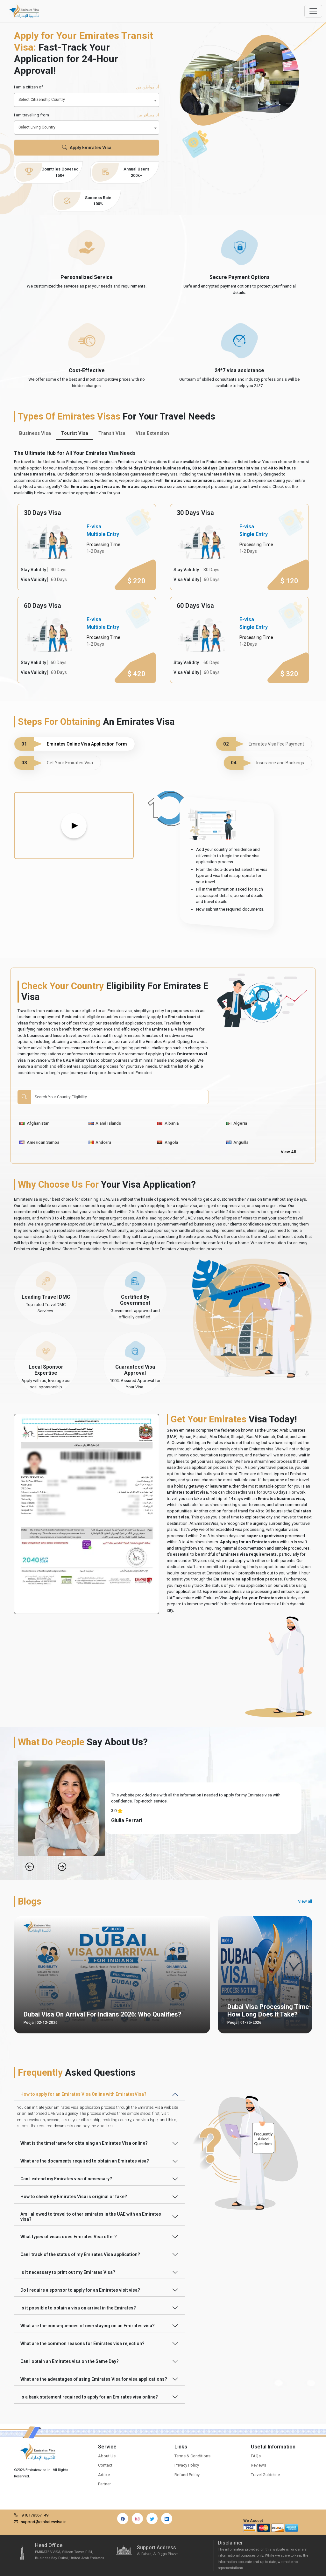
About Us (107, 2456)
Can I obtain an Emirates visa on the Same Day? (69, 2361)
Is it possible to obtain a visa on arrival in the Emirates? (78, 2307)
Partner (104, 2484)
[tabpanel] (163, 593)
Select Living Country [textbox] (36, 127)
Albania (168, 1123)
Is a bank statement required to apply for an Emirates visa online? (89, 2396)
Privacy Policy (186, 2465)
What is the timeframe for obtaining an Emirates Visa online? (84, 2143)
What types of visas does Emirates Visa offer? (68, 2236)
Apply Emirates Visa (86, 147)
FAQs (256, 2456)
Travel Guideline (265, 2474)
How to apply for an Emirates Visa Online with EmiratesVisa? (83, 2094)
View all (305, 1901)
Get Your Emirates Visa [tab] (53, 763)
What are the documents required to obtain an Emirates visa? (84, 2160)
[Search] (120, 1097)
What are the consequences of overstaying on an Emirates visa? (87, 2325)
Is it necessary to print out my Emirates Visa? (67, 2272)
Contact (105, 2465)
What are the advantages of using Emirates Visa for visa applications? (93, 2379)
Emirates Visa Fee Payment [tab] (260, 744)
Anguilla (237, 1142)
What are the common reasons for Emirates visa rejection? (82, 2343)
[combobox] (86, 100)
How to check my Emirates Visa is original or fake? (73, 2196)
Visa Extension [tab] (152, 433)
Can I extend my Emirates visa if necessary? (66, 2178)
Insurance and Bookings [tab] (264, 763)
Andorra (100, 1142)
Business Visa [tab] (35, 433)
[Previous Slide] (29, 1867)
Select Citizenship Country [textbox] (41, 99)
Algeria (236, 1123)
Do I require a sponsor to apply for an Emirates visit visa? (80, 2290)
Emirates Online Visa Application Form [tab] (70, 744)
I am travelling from (86, 115)
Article (104, 2474)
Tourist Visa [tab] (74, 433)
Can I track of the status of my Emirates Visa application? (80, 2254)
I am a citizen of (86, 87)
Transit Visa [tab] (111, 433)
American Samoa (39, 1142)
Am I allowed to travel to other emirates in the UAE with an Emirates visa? (90, 2216)
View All (288, 1151)
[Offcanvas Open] (313, 11)
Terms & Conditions (192, 2456)
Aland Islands (105, 1123)
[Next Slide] (62, 1867)
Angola (167, 1142)
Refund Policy (187, 2474)
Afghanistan (34, 1123)
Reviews (258, 2465)
